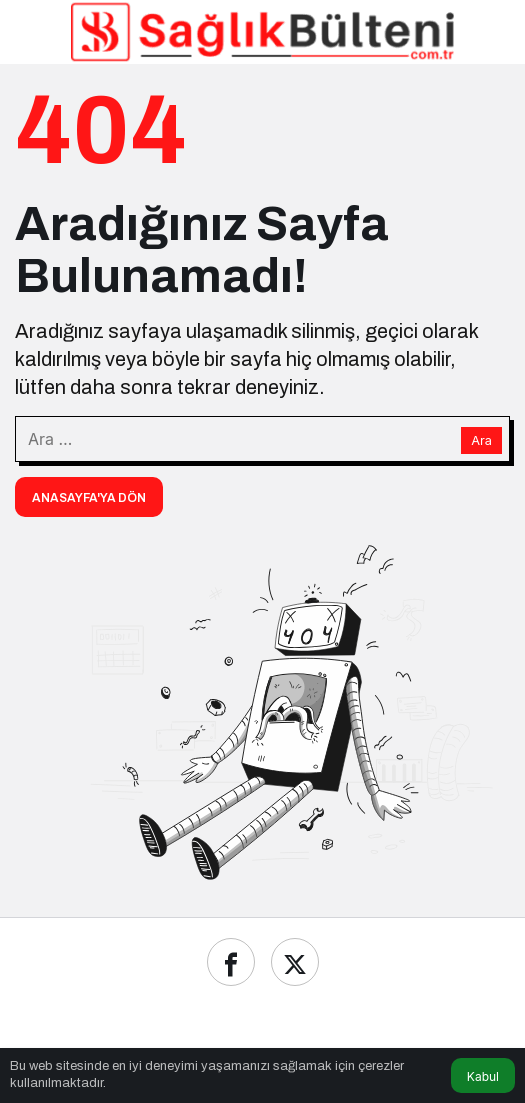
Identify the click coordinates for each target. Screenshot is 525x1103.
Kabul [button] (483, 1076)
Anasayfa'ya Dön (89, 498)
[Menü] (35, 32)
